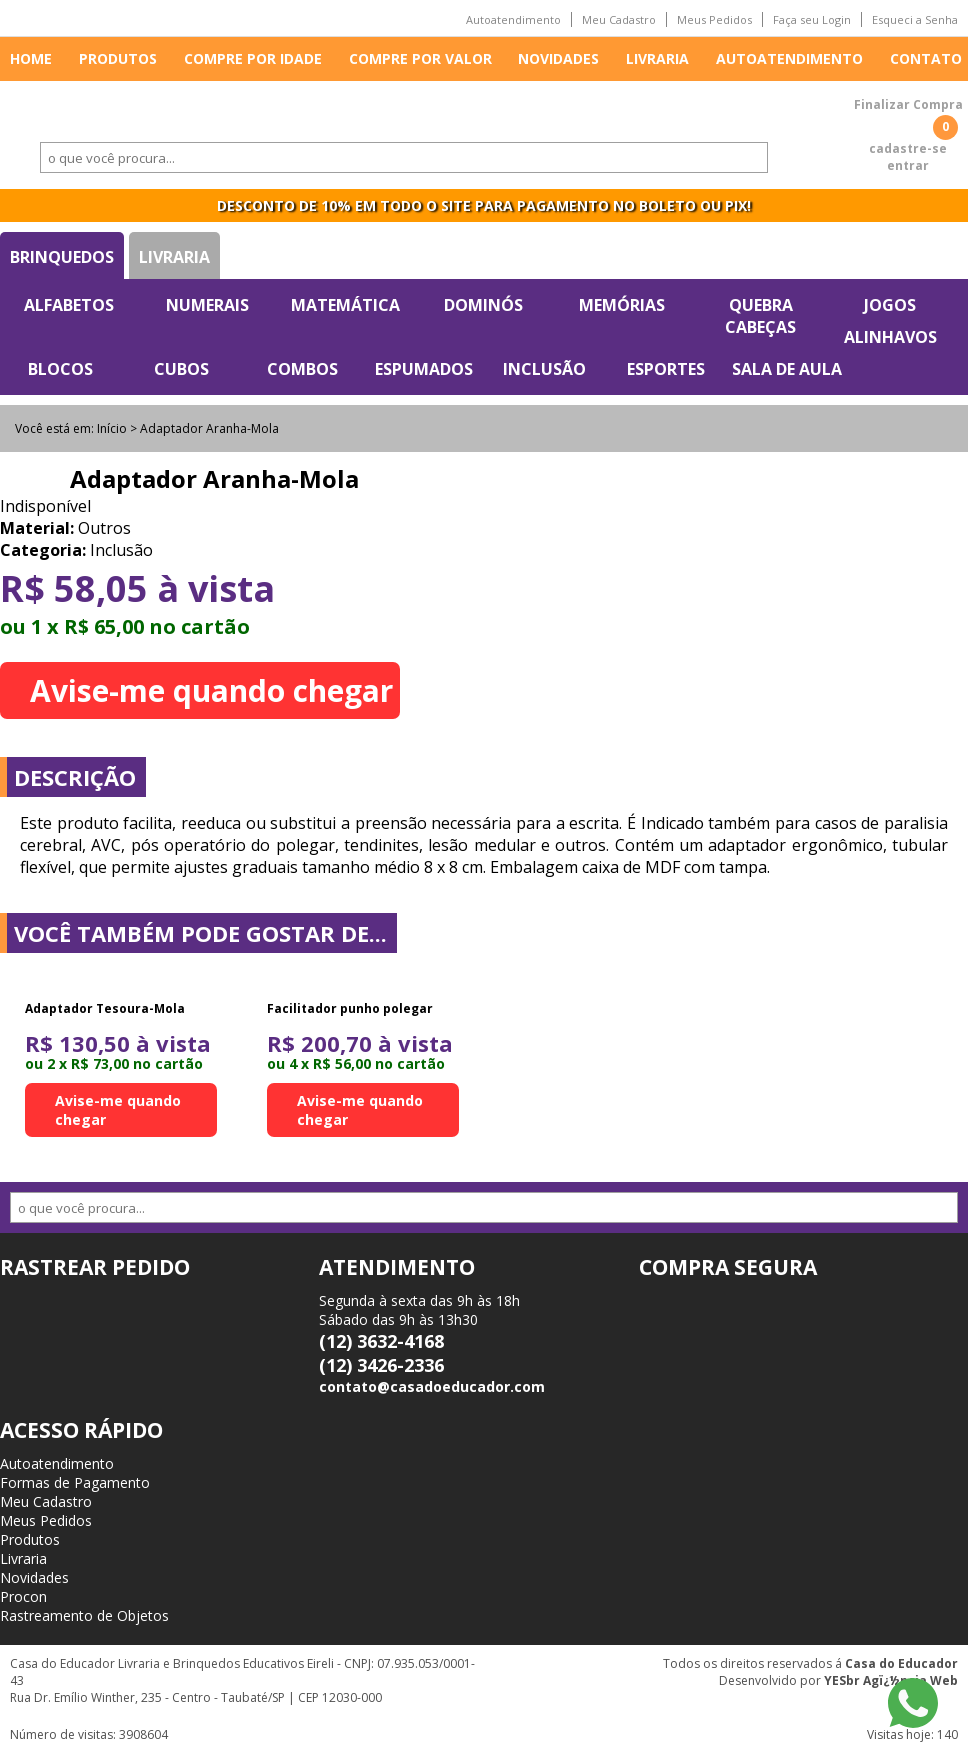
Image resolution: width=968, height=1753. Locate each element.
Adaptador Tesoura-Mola (105, 1008)
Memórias (622, 305)
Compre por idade (253, 58)
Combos (302, 369)
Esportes (666, 369)
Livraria (657, 58)
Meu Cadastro (619, 19)
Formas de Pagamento (75, 1482)
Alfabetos (69, 305)
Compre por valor (420, 58)
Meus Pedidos (714, 19)
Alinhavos (890, 337)
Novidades (558, 58)
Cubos (181, 369)
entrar (908, 165)
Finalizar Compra (908, 104)
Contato (926, 58)
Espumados (424, 369)
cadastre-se (908, 148)
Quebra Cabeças (760, 316)
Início (112, 428)
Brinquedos (62, 257)
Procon (23, 1596)
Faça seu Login (812, 19)
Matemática (345, 305)
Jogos (890, 305)
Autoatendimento (513, 19)
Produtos (118, 58)
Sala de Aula (787, 369)
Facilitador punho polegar (350, 1008)
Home (31, 58)
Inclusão (544, 369)
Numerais (207, 305)
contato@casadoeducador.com (432, 1386)
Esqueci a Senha (915, 19)
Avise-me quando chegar (211, 690)
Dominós (483, 305)
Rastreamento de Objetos (84, 1615)
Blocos (60, 369)
